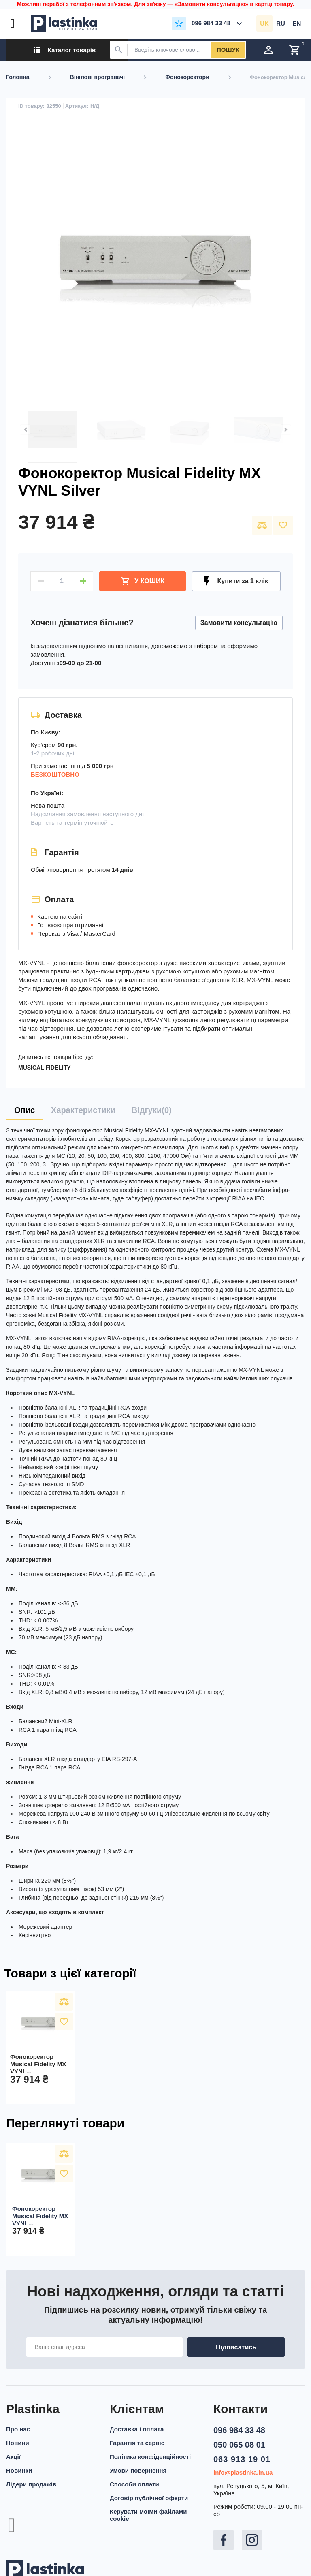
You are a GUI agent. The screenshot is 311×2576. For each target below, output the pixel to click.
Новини (17, 2442)
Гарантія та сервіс (137, 2442)
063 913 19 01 (242, 2459)
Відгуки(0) (152, 1110)
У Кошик (142, 581)
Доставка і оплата (137, 2429)
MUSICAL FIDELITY (44, 1067)
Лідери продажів (31, 2484)
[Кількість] (61, 581)
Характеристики (83, 1110)
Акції (13, 2456)
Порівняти (262, 525)
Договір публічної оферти (149, 2498)
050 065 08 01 (239, 2444)
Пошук (228, 49)
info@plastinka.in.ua (243, 2472)
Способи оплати (134, 2484)
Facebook (223, 2540)
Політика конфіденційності (150, 2456)
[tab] (24, 1110)
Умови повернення (138, 2470)
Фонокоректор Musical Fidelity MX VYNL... (38, 2064)
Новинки (19, 2470)
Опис (24, 1110)
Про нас (18, 2429)
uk (264, 23)
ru (280, 23)
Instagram (252, 2540)
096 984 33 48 (239, 2430)
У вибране (283, 525)
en (297, 23)
